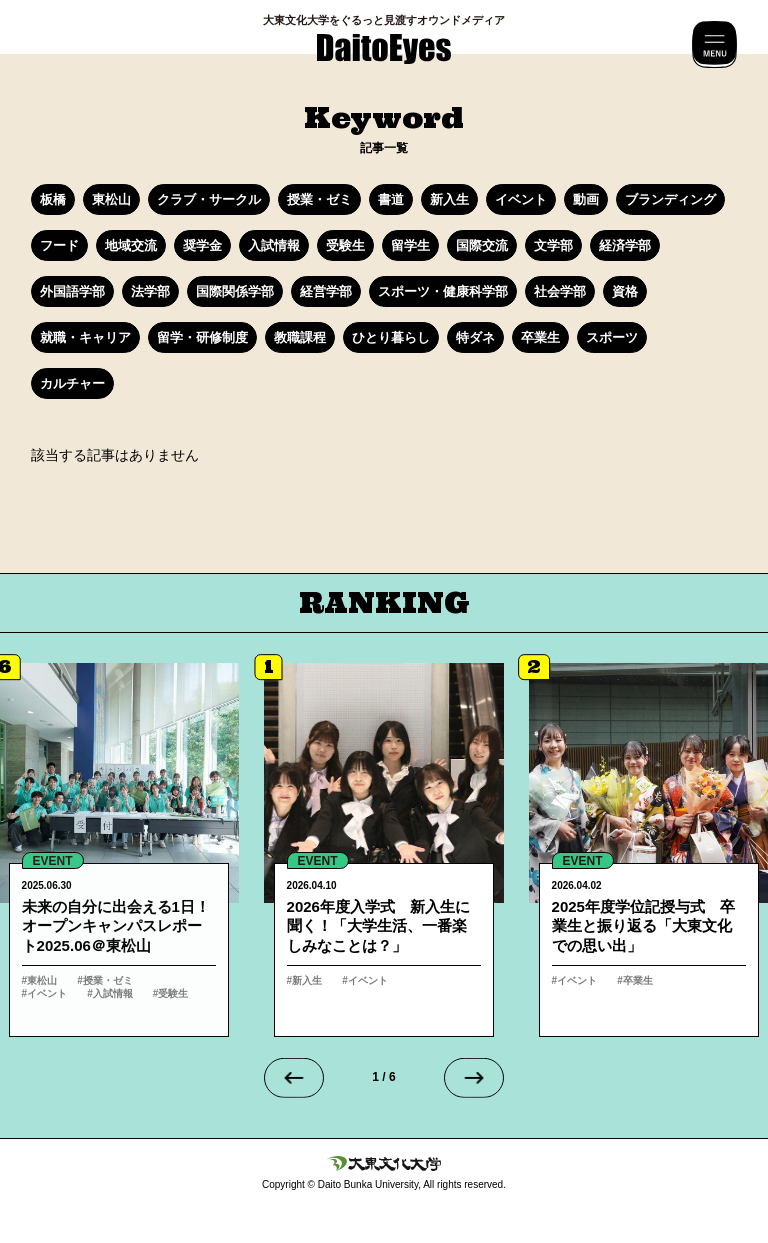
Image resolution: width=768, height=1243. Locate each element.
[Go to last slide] (294, 1078)
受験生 (345, 245)
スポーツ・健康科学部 (443, 291)
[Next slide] (474, 1078)
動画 (586, 199)
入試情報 (274, 245)
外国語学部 (72, 291)
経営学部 (326, 291)
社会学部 (560, 291)
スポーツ (612, 337)
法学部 (150, 291)
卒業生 (540, 337)
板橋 (53, 199)
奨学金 (202, 245)
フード (59, 245)
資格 (625, 291)
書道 (391, 199)
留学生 (410, 245)
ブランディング (670, 199)
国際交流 (482, 245)
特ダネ (475, 337)
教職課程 (300, 337)
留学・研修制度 (202, 337)
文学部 (553, 245)
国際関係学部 (235, 291)
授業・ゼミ (319, 199)
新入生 (449, 199)
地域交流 (131, 245)
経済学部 (625, 245)
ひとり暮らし (391, 337)
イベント (521, 199)
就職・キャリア (85, 337)
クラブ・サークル (209, 199)
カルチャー (72, 383)
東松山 (111, 199)
